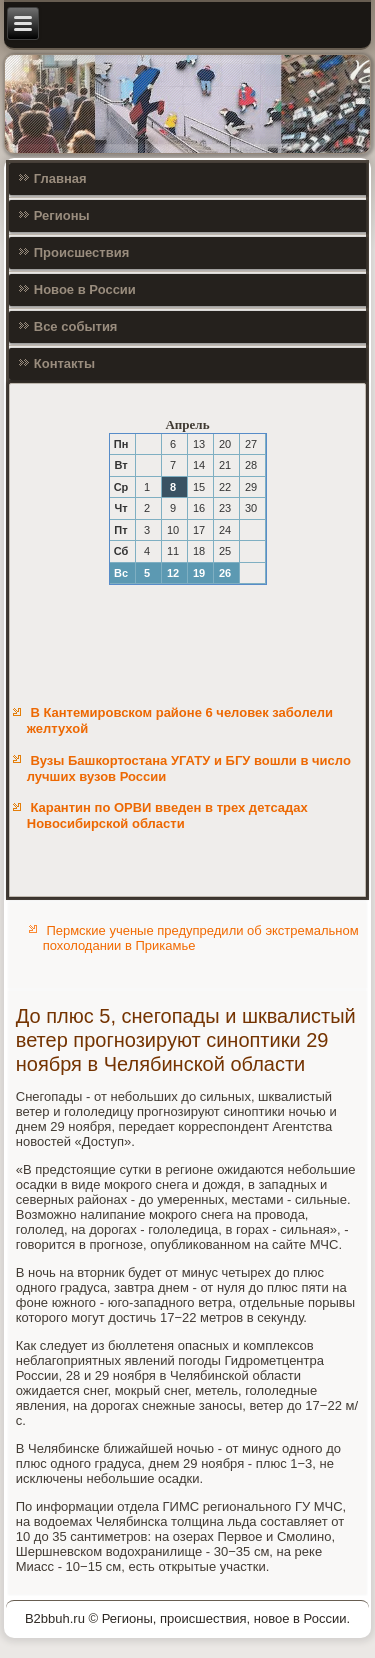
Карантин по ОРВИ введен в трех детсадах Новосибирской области (167, 815)
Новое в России (85, 289)
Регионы (62, 215)
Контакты (64, 363)
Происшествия (82, 252)
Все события (76, 326)
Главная (60, 178)
